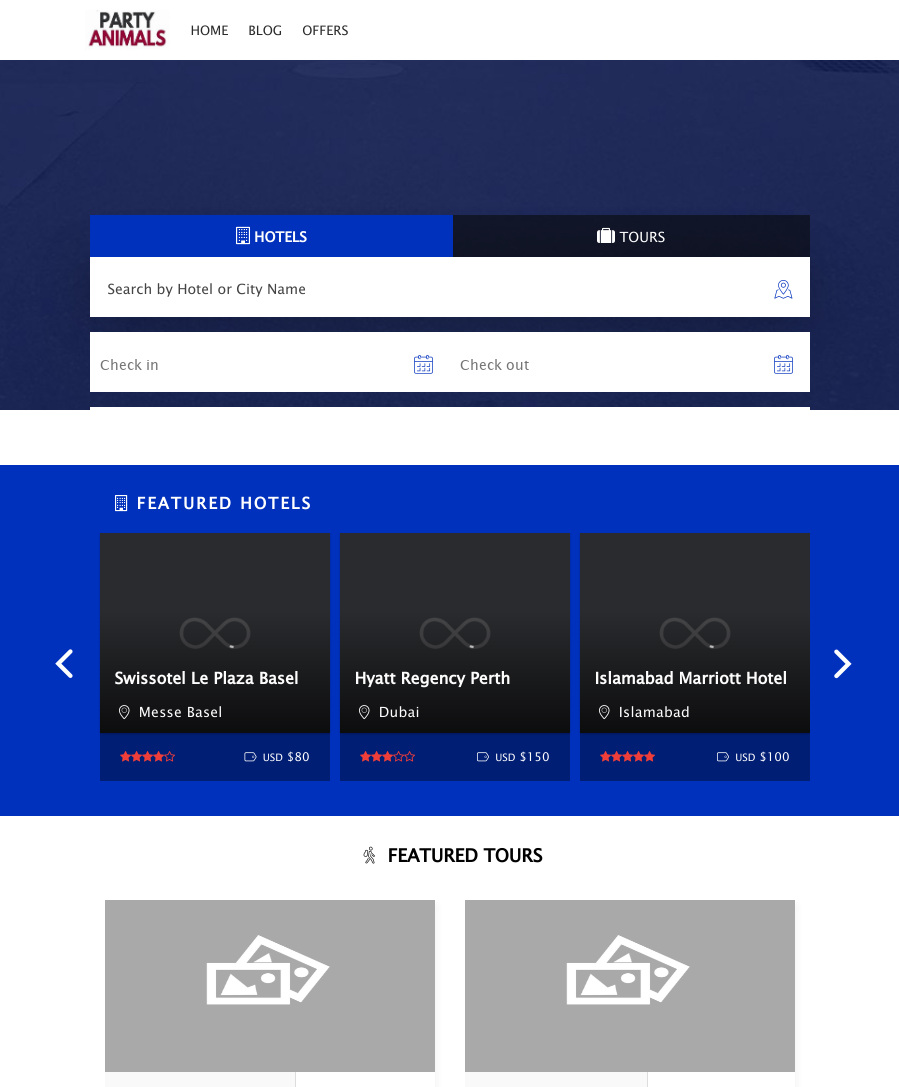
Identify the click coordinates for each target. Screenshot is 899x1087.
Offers (325, 30)
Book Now (391, 1029)
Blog (265, 30)
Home (209, 30)
